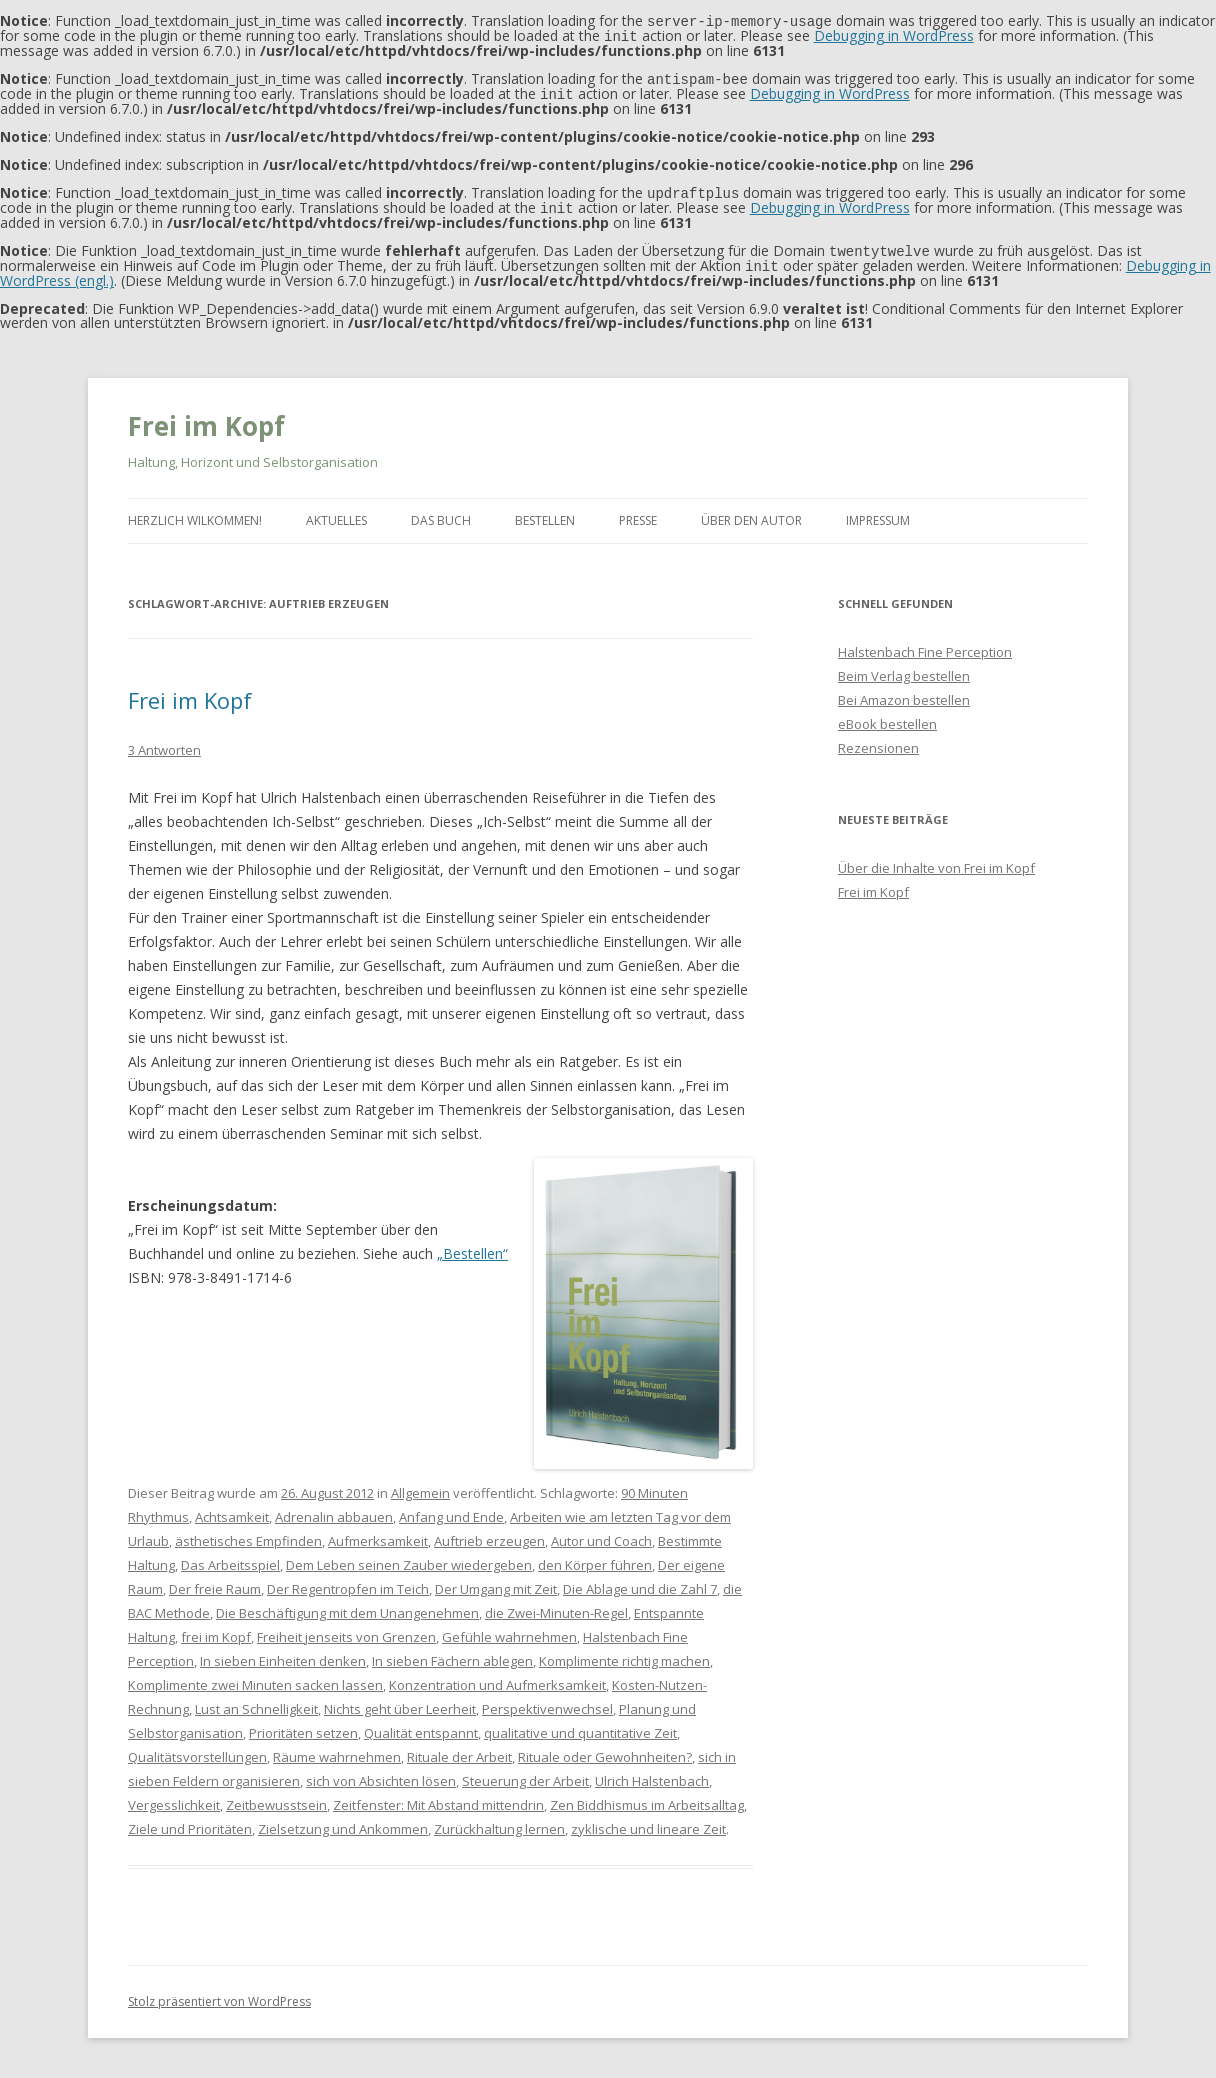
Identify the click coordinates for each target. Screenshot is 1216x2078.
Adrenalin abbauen (334, 1509)
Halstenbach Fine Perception (925, 644)
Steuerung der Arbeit (525, 1773)
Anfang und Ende (451, 1509)
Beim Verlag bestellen (904, 668)
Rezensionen (878, 740)
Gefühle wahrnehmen (509, 1629)
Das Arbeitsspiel (230, 1557)
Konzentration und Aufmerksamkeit (497, 1677)
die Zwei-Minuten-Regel (556, 1605)
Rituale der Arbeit (459, 1749)
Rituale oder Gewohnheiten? (605, 1749)
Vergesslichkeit (174, 1797)
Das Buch (441, 512)
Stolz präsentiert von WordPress (219, 1993)
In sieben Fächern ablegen (452, 1653)
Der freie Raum (215, 1581)
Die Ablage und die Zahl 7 (640, 1581)
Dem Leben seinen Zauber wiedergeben (409, 1557)
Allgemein (420, 1485)
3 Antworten (164, 742)
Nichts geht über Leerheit (400, 1701)
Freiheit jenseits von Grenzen (346, 1629)
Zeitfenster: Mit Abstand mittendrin (438, 1797)
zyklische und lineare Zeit (648, 1821)
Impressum (878, 512)
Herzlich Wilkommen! (195, 512)
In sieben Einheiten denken (283, 1653)
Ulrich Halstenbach (652, 1773)
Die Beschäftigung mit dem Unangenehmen (347, 1605)
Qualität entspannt (421, 1725)
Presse (638, 512)
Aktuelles (336, 512)
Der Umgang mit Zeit (496, 1581)
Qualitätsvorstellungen (197, 1749)
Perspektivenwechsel (547, 1701)
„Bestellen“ (472, 1245)
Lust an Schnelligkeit (256, 1701)
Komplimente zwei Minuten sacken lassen (255, 1677)
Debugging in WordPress (894, 34)
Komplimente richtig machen (624, 1653)
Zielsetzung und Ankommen (343, 1821)
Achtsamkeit (232, 1509)
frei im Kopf (216, 1629)
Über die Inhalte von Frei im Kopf (936, 860)
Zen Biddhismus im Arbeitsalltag (647, 1797)
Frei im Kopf (206, 418)
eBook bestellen (887, 716)
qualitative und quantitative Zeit (580, 1725)
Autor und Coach (601, 1533)
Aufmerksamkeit (378, 1533)
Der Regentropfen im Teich (348, 1581)
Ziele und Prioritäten (190, 1821)
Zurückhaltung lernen (499, 1821)
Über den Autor (751, 512)
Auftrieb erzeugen (489, 1533)
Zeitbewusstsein (276, 1797)
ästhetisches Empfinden (248, 1533)
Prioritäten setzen (303, 1725)
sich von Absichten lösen (381, 1773)
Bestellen (545, 512)
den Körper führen (595, 1557)
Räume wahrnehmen (337, 1749)
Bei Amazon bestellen (904, 692)
